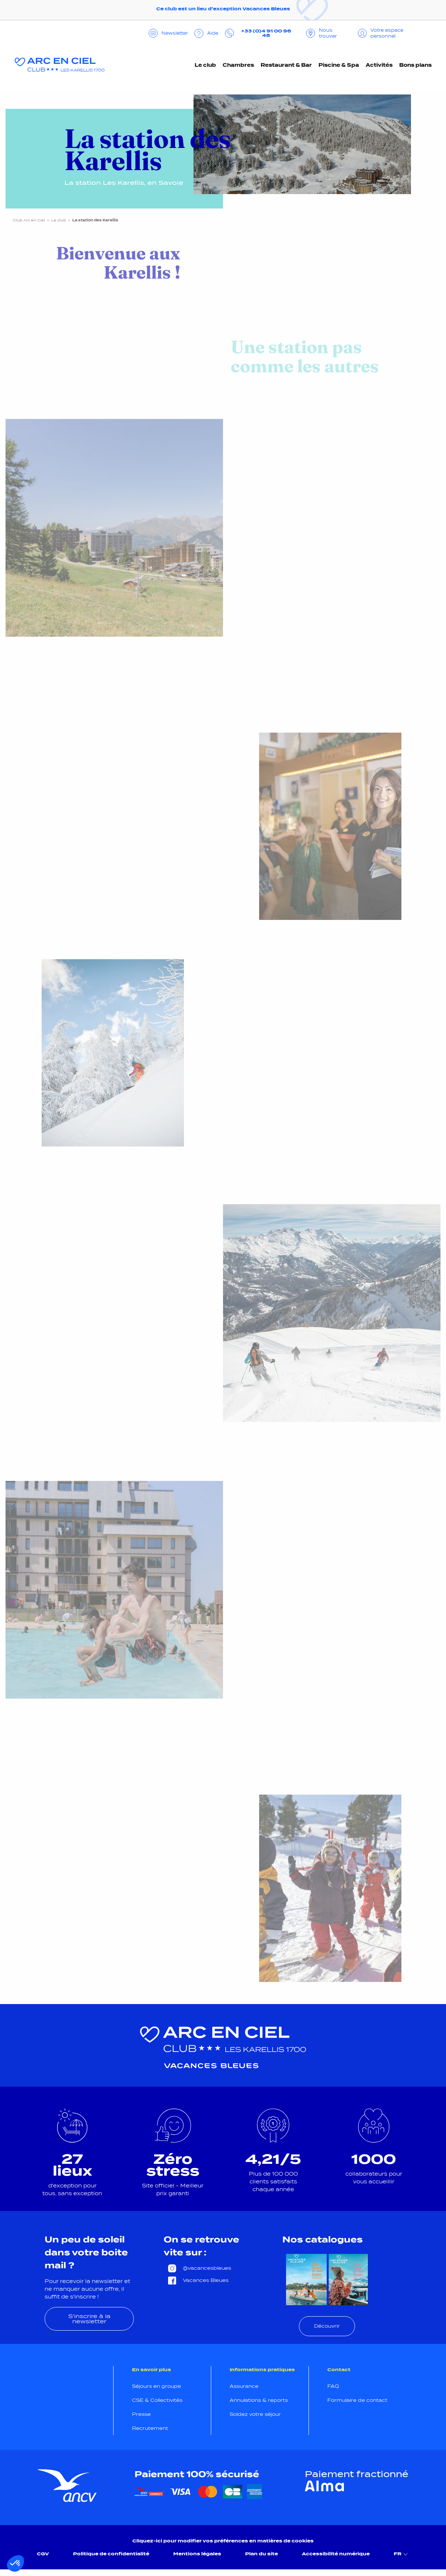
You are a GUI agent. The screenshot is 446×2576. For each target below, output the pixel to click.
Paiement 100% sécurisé (197, 2474)
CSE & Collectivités (157, 2400)
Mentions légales (197, 2553)
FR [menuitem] (402, 2553)
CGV (43, 2553)
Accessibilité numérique (336, 2553)
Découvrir (327, 2326)
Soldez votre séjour (255, 2414)
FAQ (333, 2386)
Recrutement (150, 2428)
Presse (141, 2414)
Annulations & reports (259, 2400)
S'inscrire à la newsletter (89, 2318)
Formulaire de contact (357, 2400)
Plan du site (261, 2553)
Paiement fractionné (356, 2474)
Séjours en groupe (156, 2386)
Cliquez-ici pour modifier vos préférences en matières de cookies (223, 2541)
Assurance (244, 2386)
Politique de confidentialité (111, 2553)
